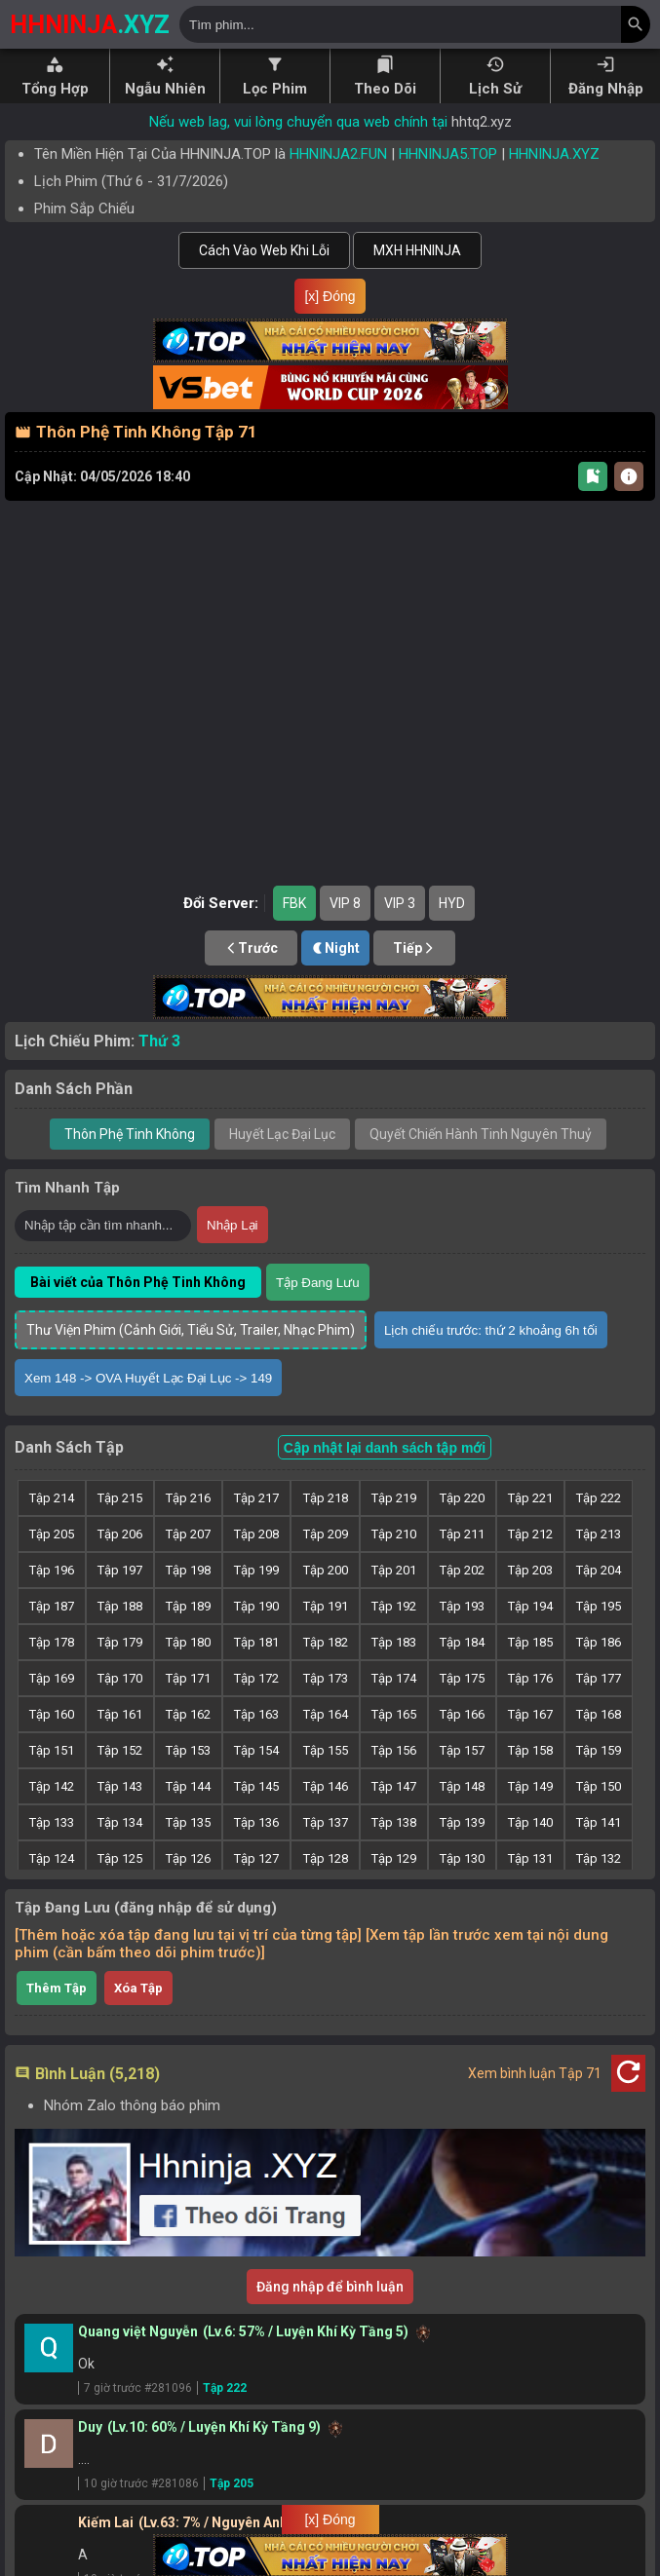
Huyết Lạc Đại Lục (282, 1165)
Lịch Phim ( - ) (131, 181)
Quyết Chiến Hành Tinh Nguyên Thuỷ (480, 1165)
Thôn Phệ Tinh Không (129, 1165)
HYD (452, 934)
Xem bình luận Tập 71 (535, 2104)
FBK (294, 934)
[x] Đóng (329, 296)
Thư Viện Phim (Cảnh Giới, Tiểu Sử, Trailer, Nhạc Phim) (190, 1361)
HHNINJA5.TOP (448, 154)
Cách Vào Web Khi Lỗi (264, 250)
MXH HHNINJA (417, 250)
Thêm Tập (56, 2019)
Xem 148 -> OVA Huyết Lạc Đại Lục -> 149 (148, 1409)
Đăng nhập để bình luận (330, 2318)
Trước (251, 979)
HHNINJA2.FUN (338, 154)
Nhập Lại (232, 1256)
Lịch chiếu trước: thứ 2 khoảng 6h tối (491, 1361)
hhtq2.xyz (481, 122)
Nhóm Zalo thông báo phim (132, 2136)
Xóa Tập (138, 2019)
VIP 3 (399, 934)
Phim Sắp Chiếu (84, 208)
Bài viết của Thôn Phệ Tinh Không (138, 1313)
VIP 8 (345, 934)
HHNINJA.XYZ (554, 154)
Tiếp (414, 979)
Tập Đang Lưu (318, 1314)
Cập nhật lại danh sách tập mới (384, 1479)
